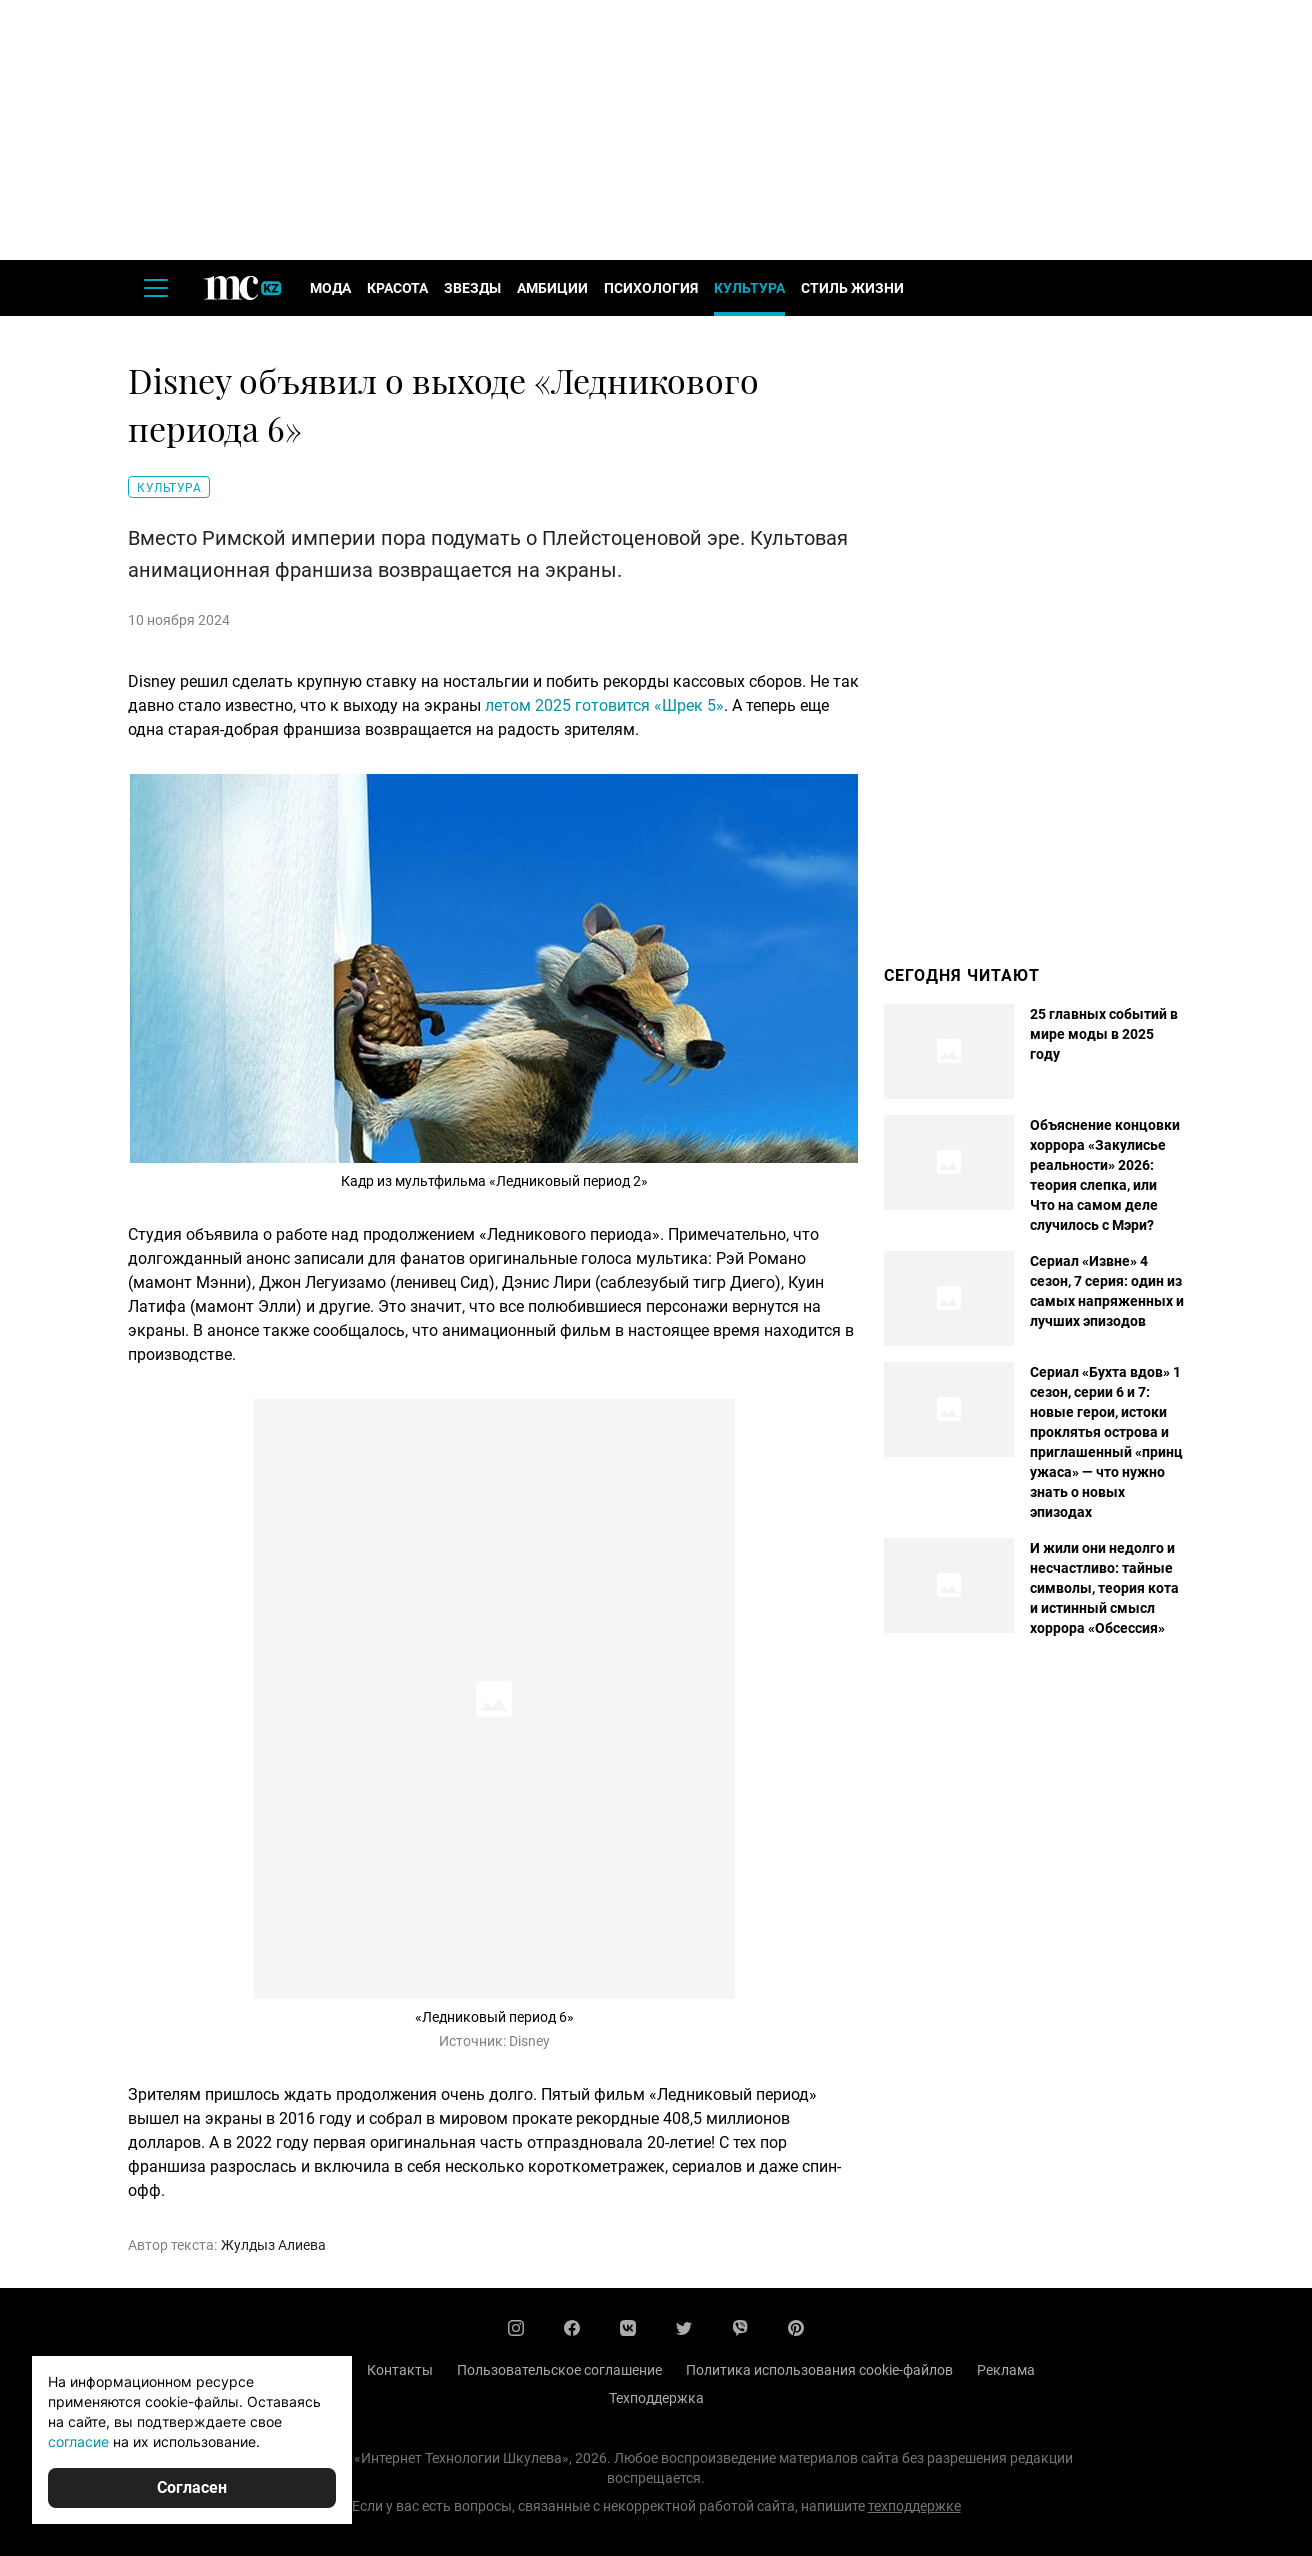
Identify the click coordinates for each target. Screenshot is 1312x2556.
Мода (330, 288)
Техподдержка (656, 2398)
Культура (749, 288)
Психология (651, 288)
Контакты (400, 2370)
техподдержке (914, 2506)
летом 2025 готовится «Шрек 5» (604, 705)
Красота (397, 288)
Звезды (472, 288)
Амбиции (552, 288)
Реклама (1006, 2370)
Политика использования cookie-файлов (819, 2370)
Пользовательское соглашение (559, 2370)
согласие (78, 2441)
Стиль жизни (852, 288)
